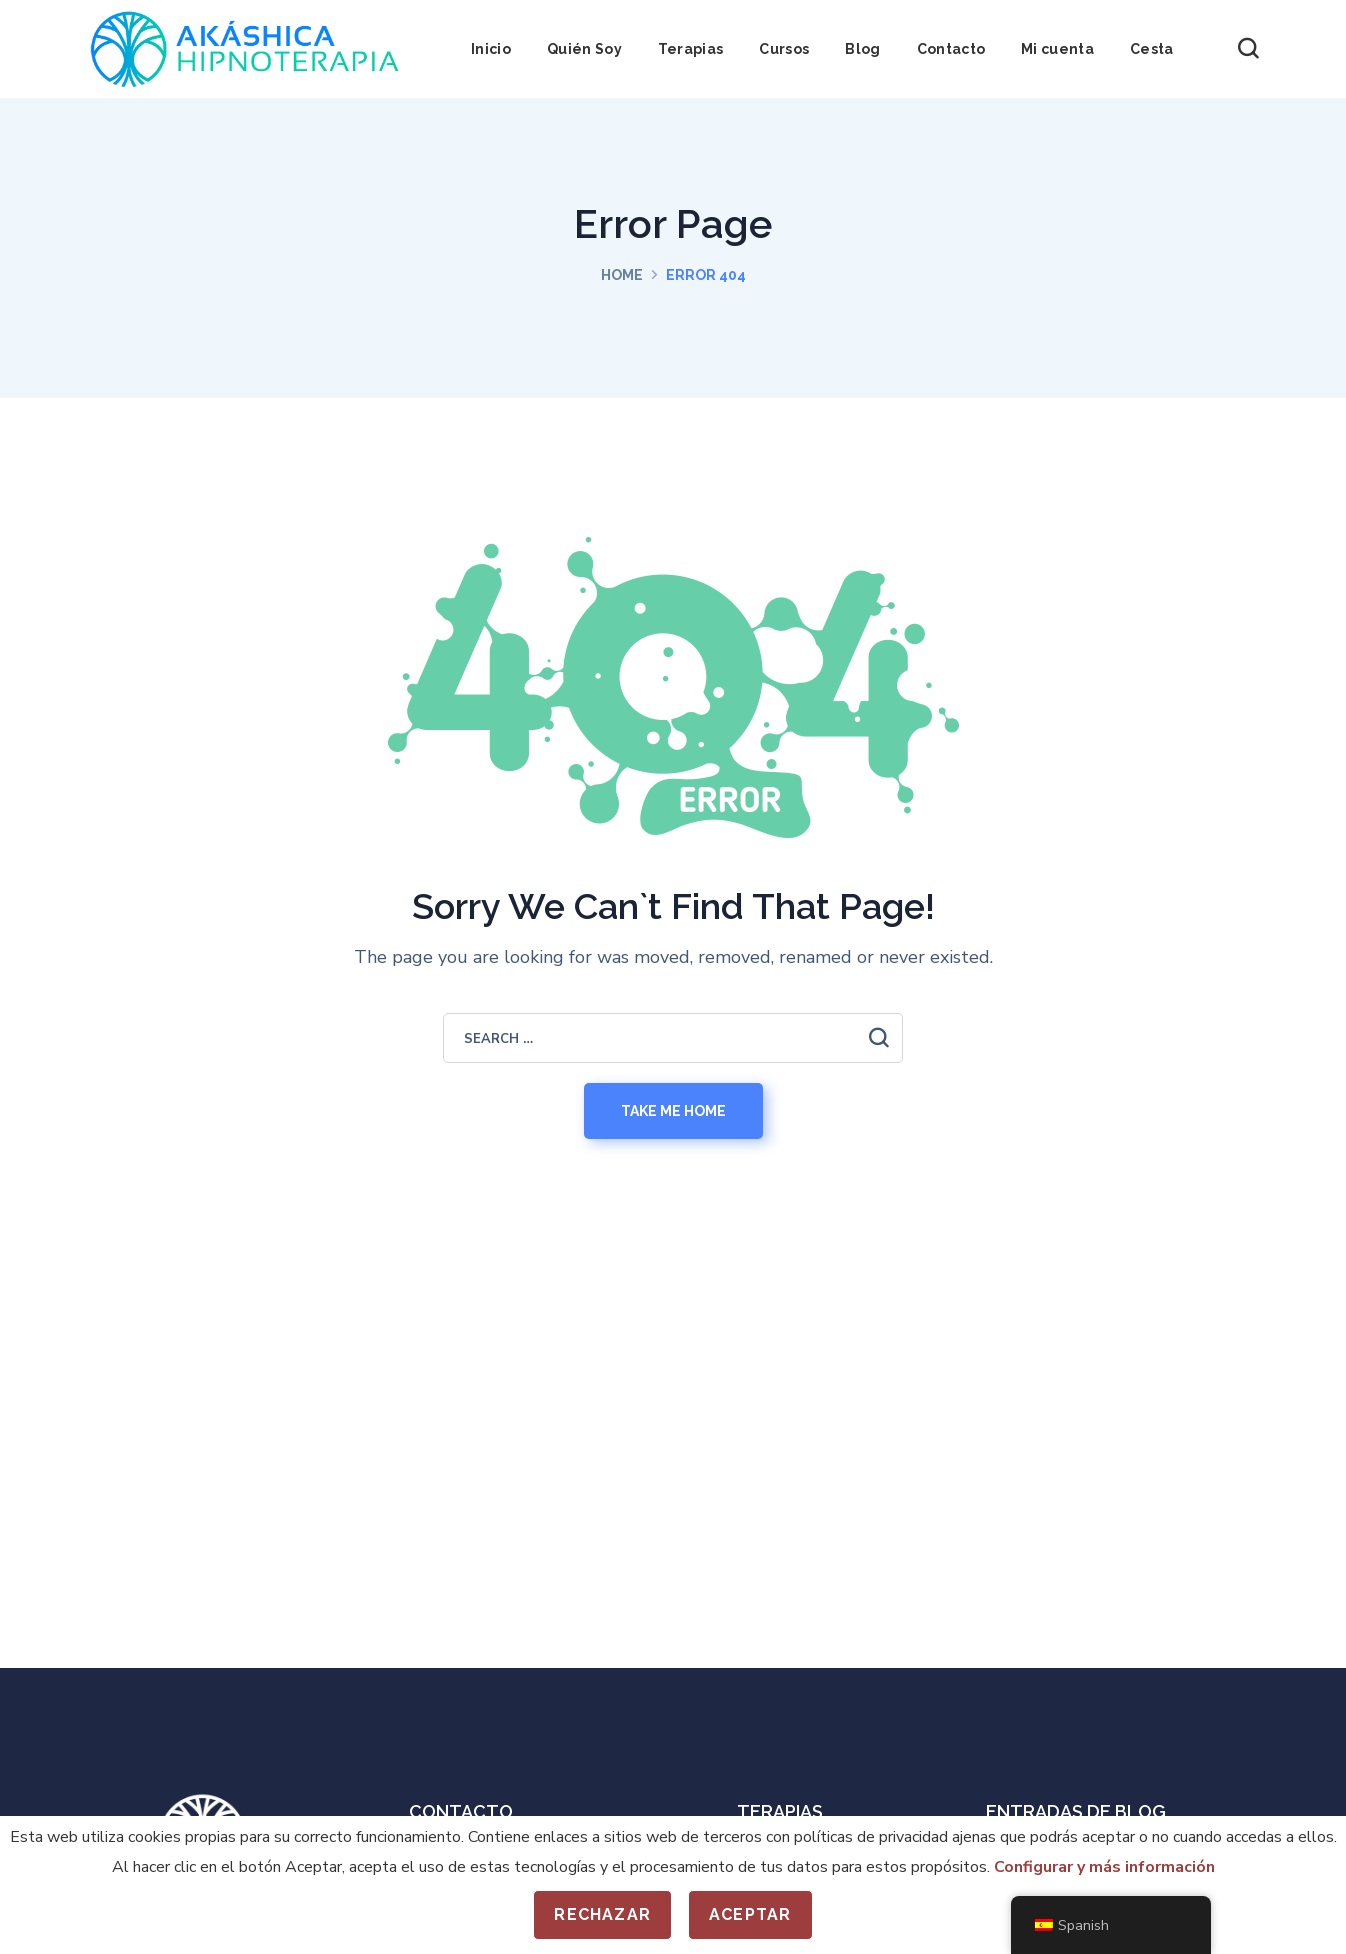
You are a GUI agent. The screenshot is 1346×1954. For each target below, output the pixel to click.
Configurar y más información (1104, 1867)
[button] (1248, 49)
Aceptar (750, 1914)
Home (622, 275)
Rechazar (602, 1914)
